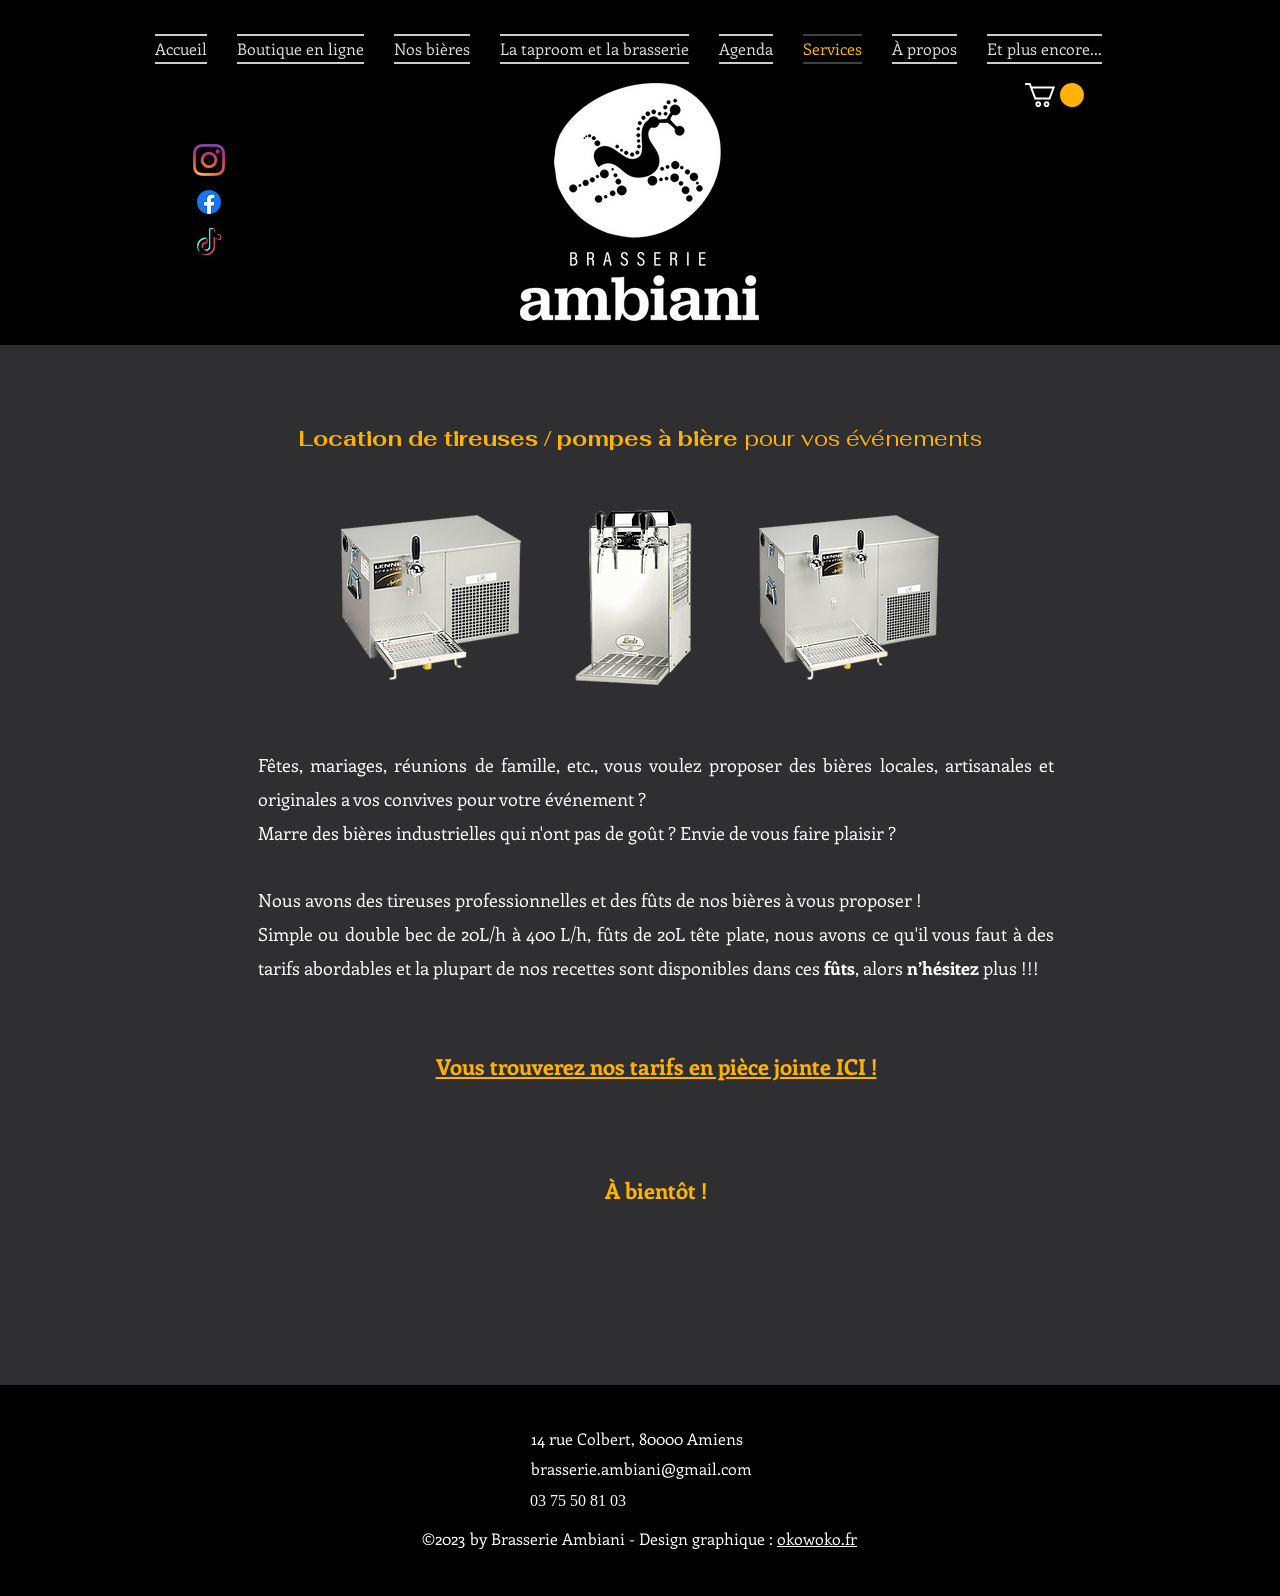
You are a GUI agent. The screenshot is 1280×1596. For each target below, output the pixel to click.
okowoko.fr (817, 1538)
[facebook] (209, 202)
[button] (1054, 95)
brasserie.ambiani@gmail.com (641, 1468)
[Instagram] (209, 160)
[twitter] (209, 244)
